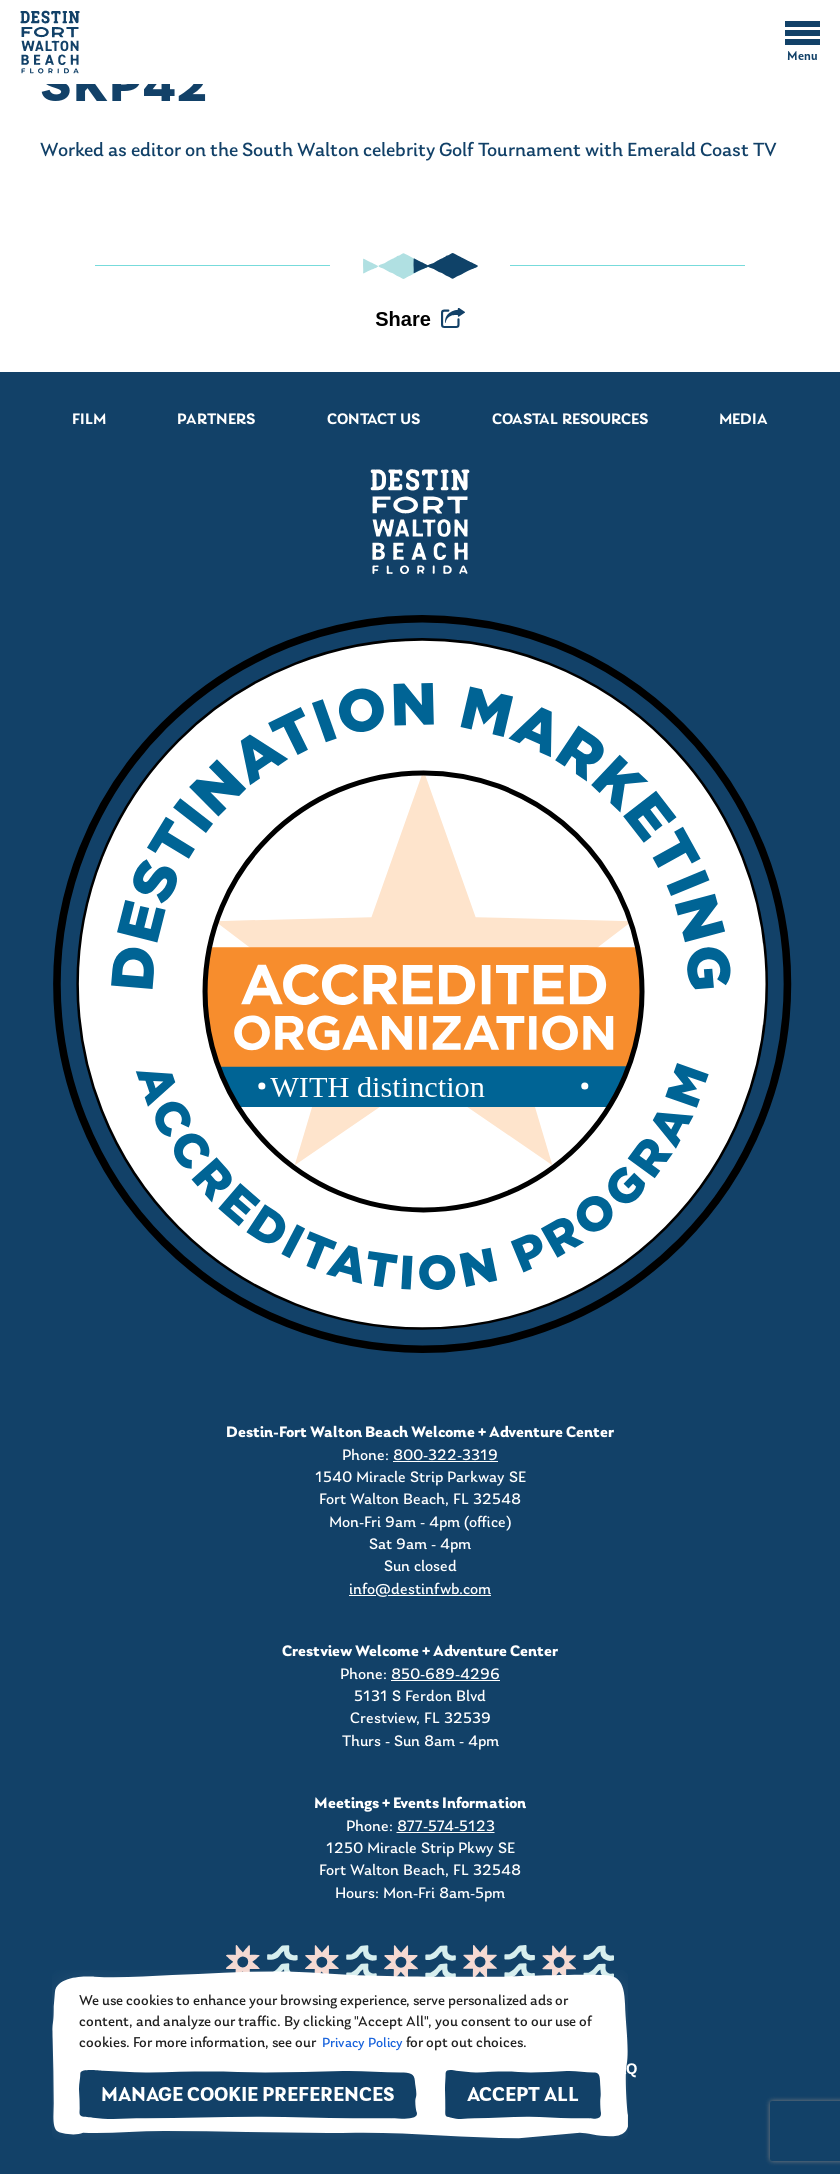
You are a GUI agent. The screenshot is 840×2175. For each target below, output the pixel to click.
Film (89, 420)
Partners (216, 420)
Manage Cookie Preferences (248, 2096)
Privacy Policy (361, 2043)
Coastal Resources (570, 420)
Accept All (523, 2096)
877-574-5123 (446, 1827)
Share (403, 319)
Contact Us (373, 420)
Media (743, 420)
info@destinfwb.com (420, 1590)
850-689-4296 (445, 1675)
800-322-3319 (445, 1456)
